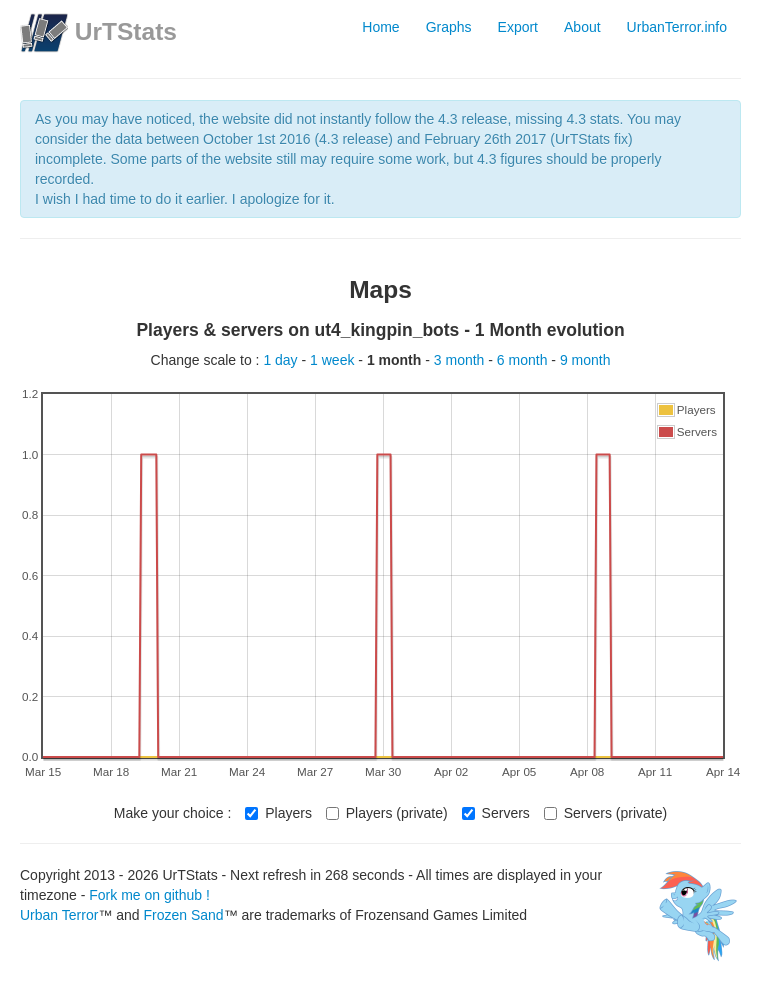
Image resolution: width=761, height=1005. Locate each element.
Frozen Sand (183, 915)
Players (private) (387, 813)
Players (278, 813)
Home (380, 27)
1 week (334, 360)
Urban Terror (59, 915)
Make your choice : (173, 813)
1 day (282, 360)
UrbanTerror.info (677, 27)
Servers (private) (605, 813)
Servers (496, 813)
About (582, 27)
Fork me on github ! (149, 895)
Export (518, 27)
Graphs (449, 27)
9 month (585, 360)
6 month (524, 360)
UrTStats (126, 31)
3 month (461, 360)
